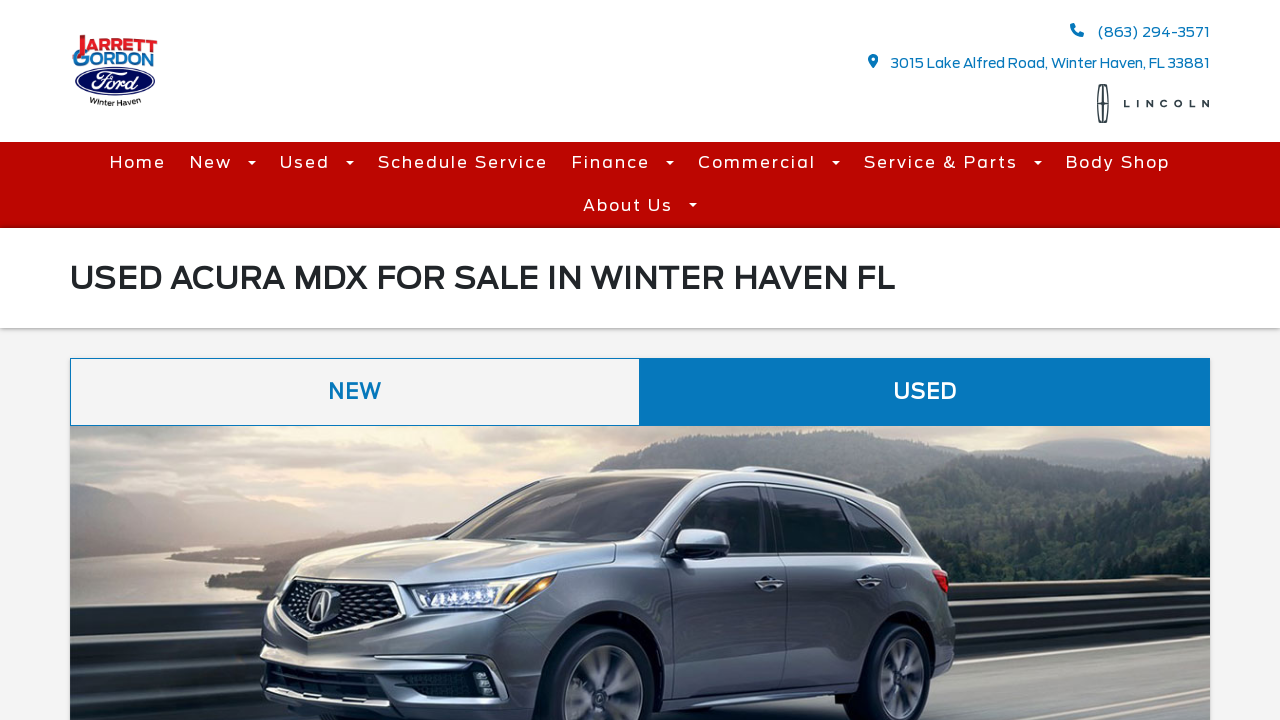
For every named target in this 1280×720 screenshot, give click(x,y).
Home (138, 162)
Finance (614, 162)
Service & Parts (944, 162)
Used (308, 162)
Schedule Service (463, 162)
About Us (631, 205)
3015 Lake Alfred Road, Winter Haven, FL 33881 (1039, 62)
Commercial (760, 162)
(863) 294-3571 (1140, 31)
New (214, 162)
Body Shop (1118, 162)
